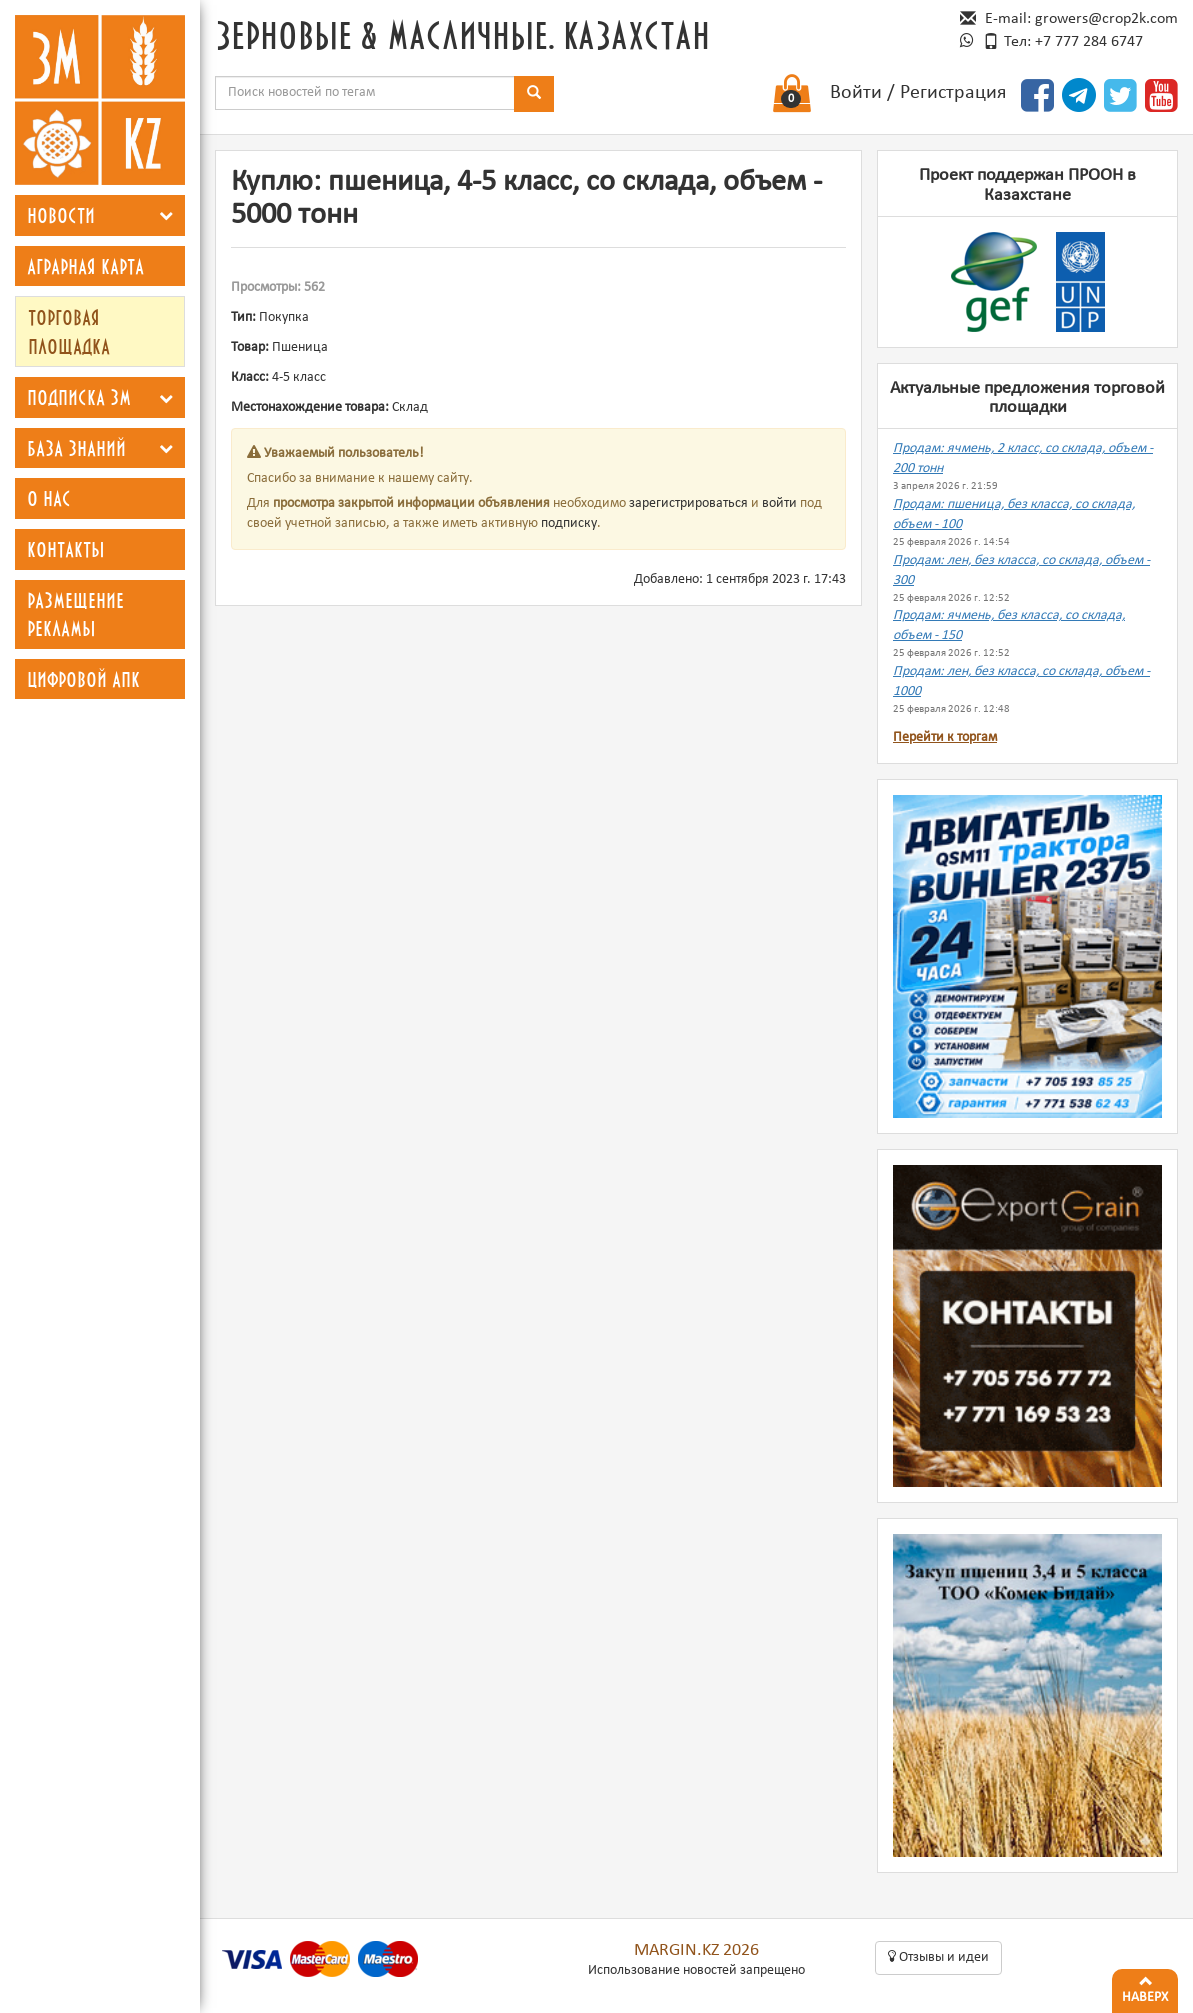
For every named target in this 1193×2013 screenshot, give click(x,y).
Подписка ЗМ (79, 397)
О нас (49, 498)
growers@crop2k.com (1106, 19)
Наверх (1145, 1987)
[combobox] (365, 93)
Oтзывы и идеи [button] (938, 1957)
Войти (856, 93)
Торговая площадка (69, 331)
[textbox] (365, 93)
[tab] (100, 215)
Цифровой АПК (83, 679)
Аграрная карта (85, 266)
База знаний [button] (76, 448)
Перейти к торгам (945, 737)
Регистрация (953, 93)
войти (779, 503)
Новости (61, 215)
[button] (166, 215)
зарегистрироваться (688, 503)
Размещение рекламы (75, 614)
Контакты (66, 549)
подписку (569, 523)
